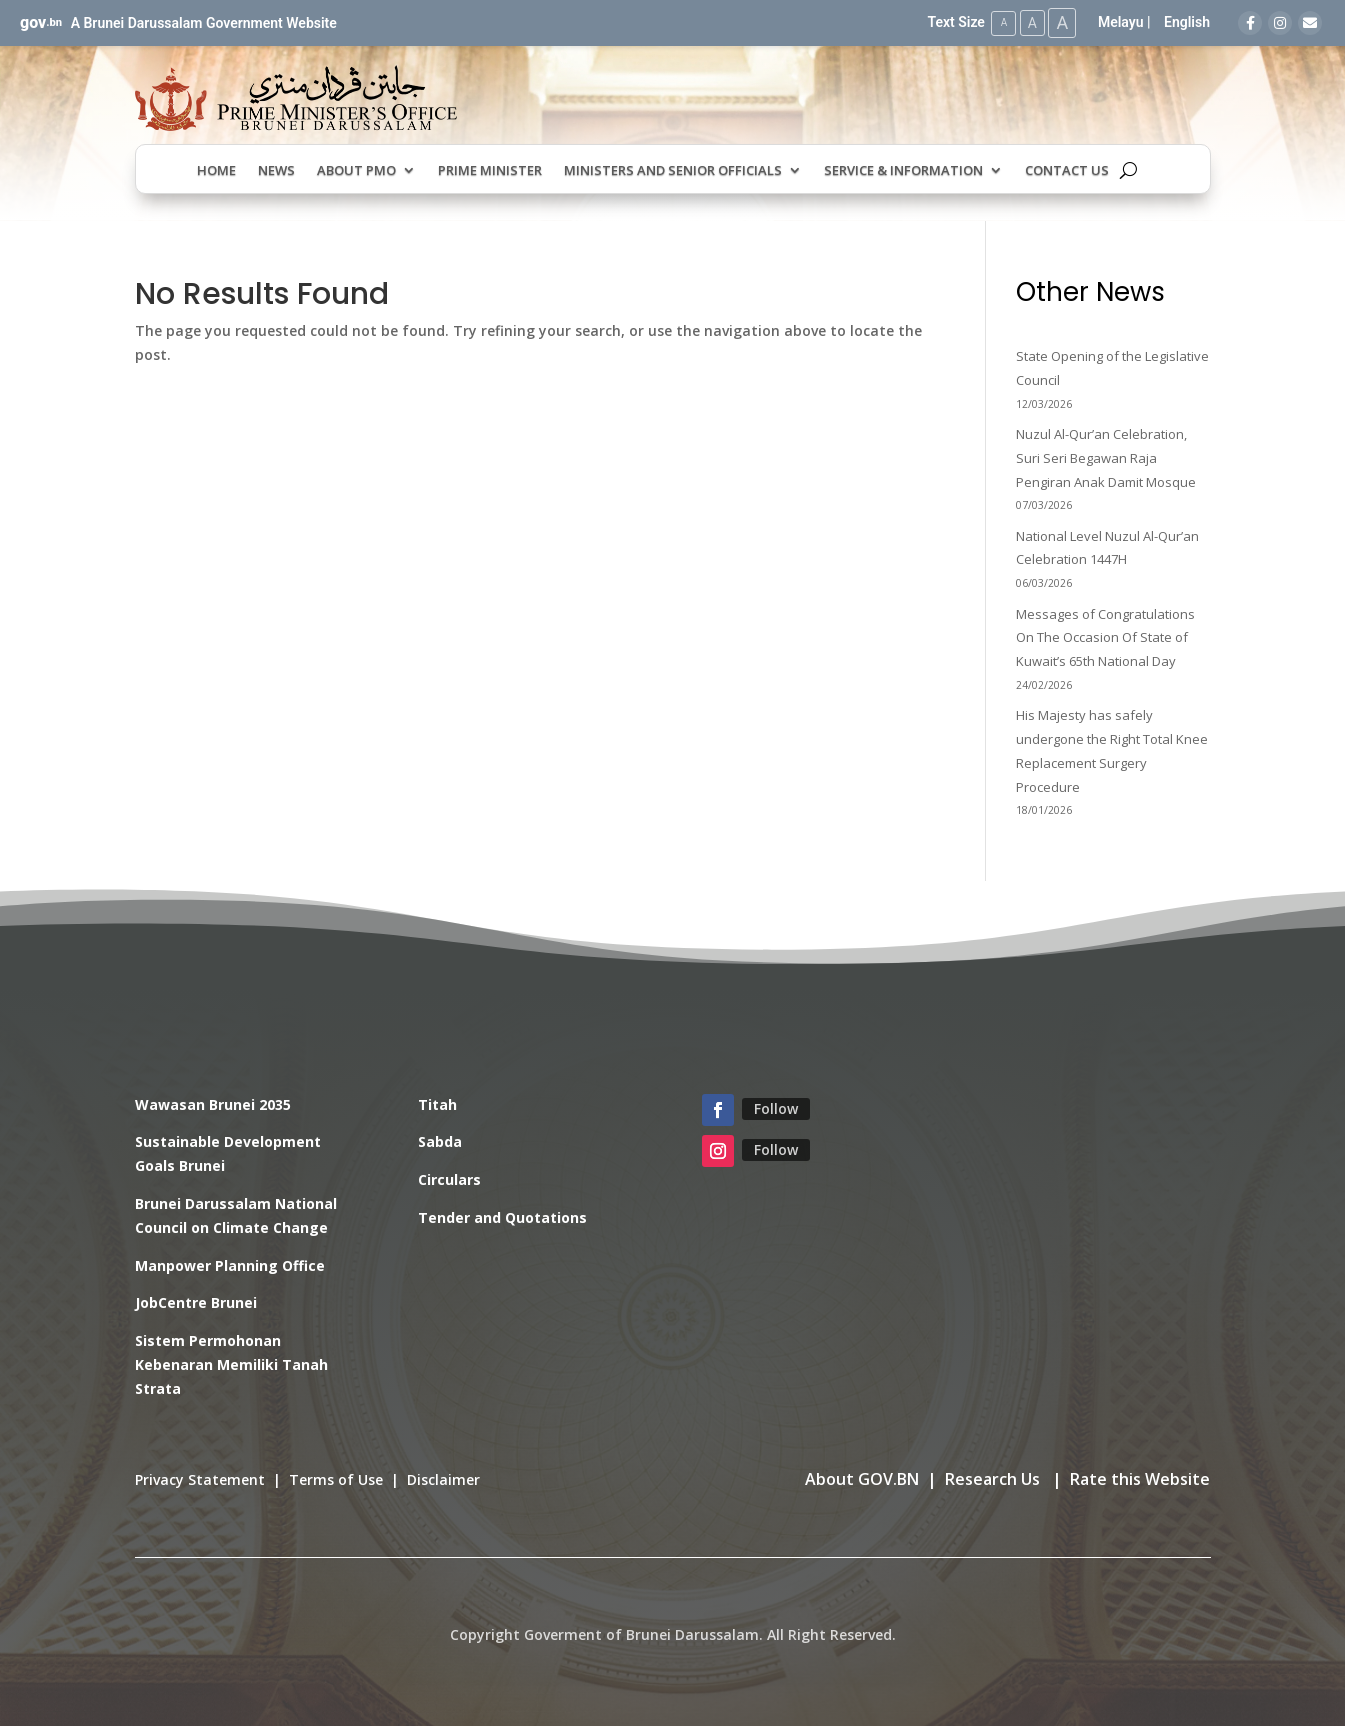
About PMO (356, 170)
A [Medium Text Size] (1028, 22)
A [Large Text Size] (1061, 22)
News (276, 170)
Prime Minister (490, 170)
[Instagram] (1280, 23)
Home (216, 170)
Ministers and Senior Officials (673, 170)
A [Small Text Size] (998, 22)
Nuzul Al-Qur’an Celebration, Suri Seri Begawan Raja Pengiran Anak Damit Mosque (1106, 457)
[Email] (1310, 23)
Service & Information (903, 170)
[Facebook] (1250, 23)
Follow (776, 1107)
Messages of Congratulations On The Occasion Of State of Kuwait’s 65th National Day (1105, 637)
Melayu (1121, 22)
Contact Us (1067, 170)
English (1187, 22)
